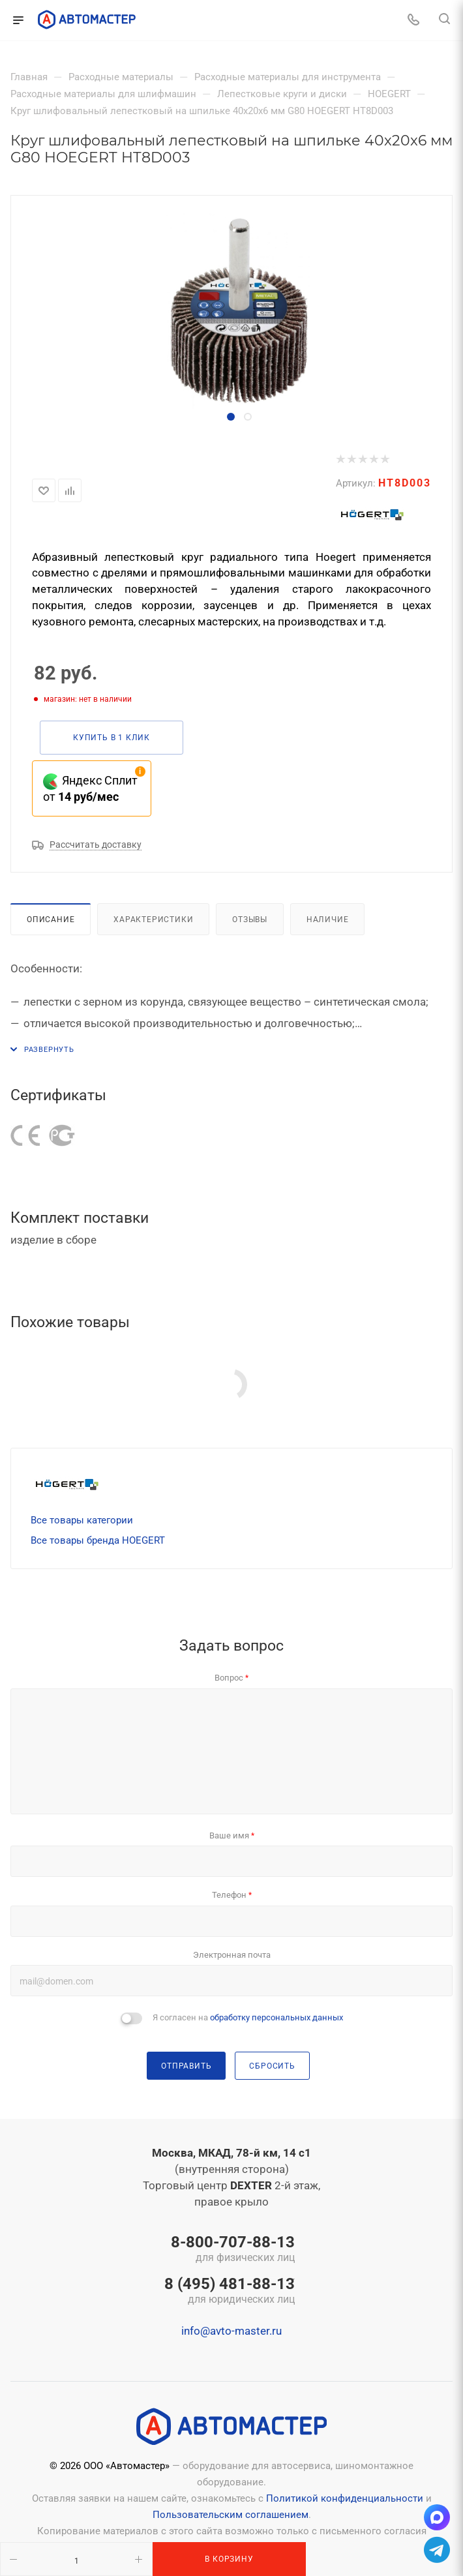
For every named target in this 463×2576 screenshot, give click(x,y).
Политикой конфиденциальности (344, 2498)
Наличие (327, 919)
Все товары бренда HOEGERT (98, 1540)
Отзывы (249, 919)
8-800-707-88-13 (229, 2250)
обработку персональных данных (276, 2017)
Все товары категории (82, 1520)
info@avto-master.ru (231, 2330)
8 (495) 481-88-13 (229, 2291)
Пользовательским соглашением (230, 2515)
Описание (50, 919)
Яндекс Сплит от (90, 788)
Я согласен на (248, 2017)
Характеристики (153, 919)
